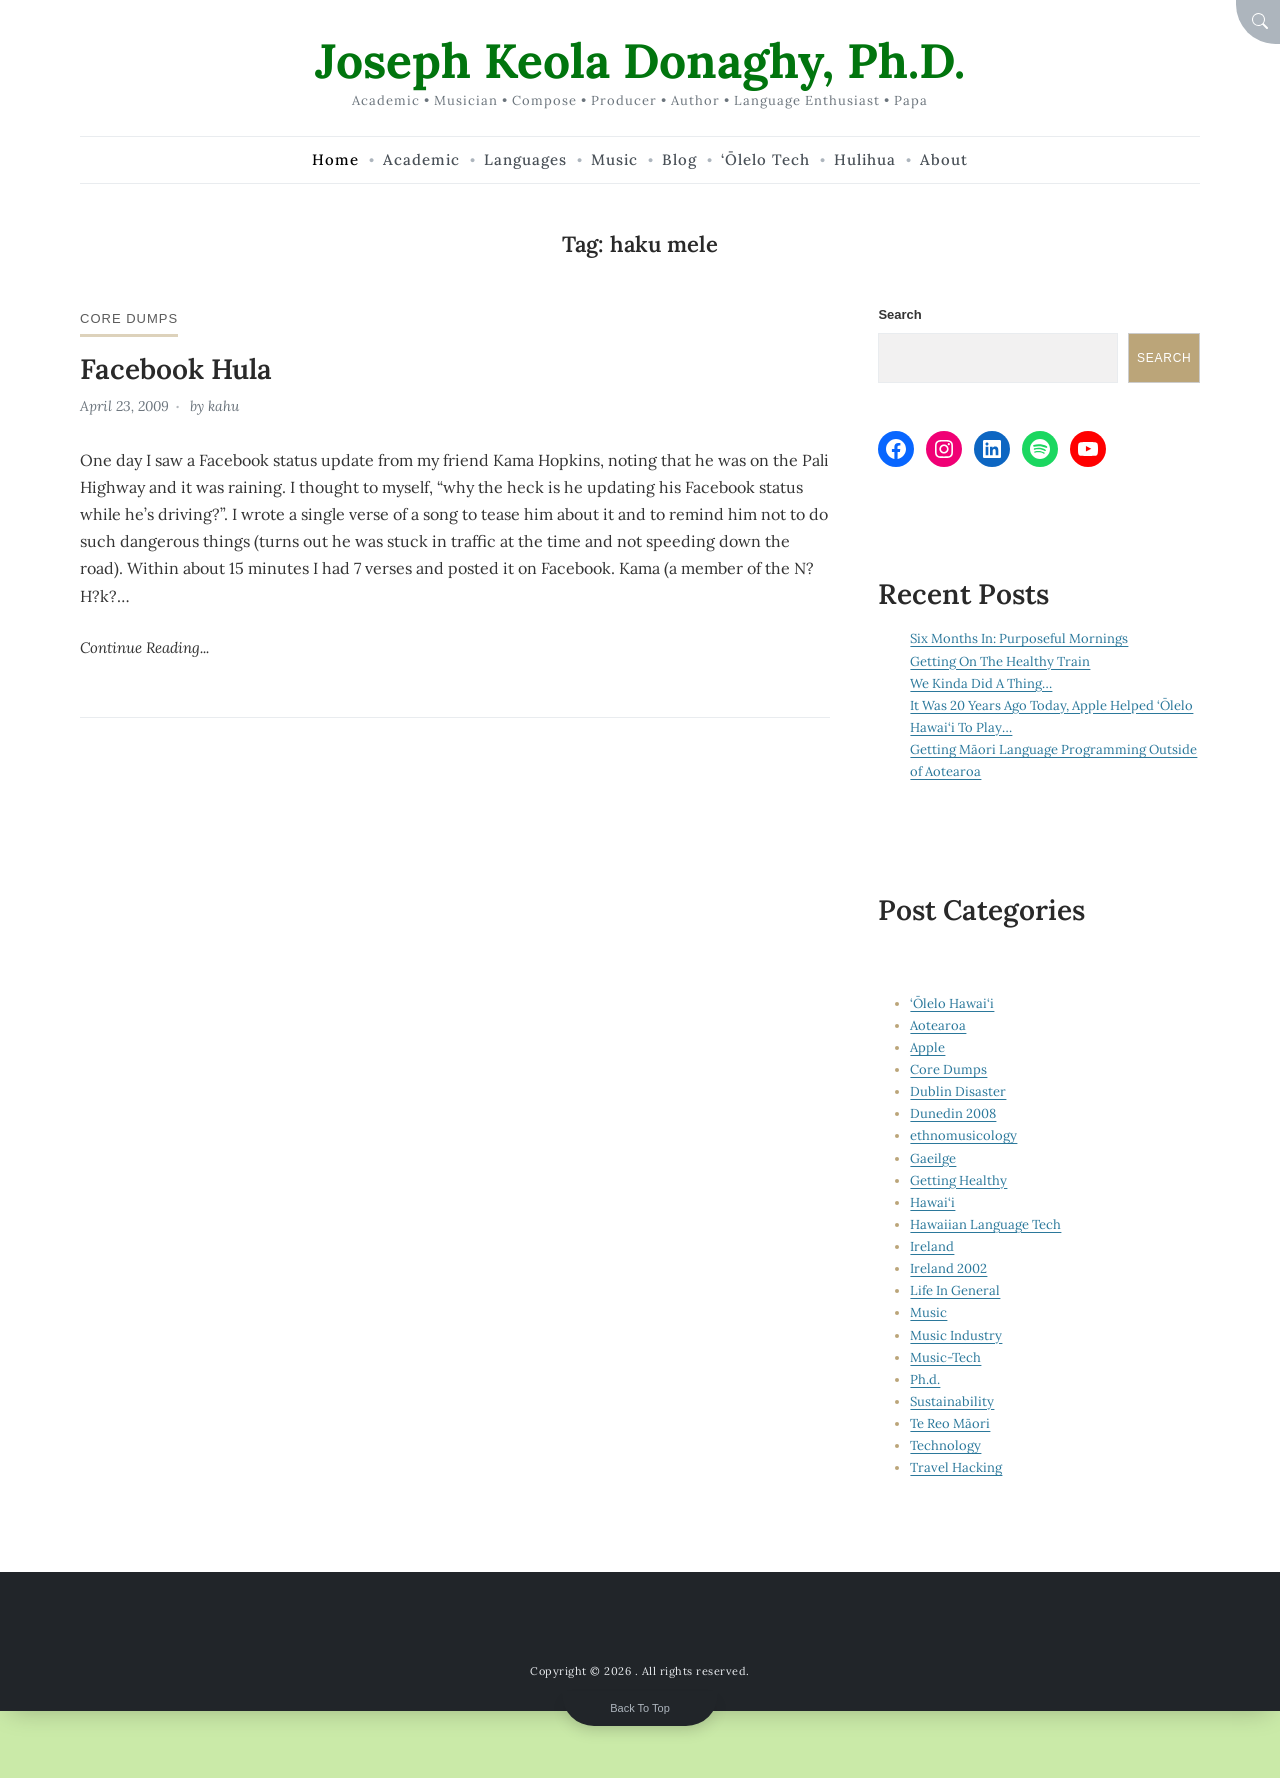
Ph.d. (925, 1379)
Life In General (955, 1290)
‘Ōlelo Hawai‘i (952, 1003)
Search (899, 314)
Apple (927, 1047)
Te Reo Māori (950, 1423)
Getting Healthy (958, 1180)
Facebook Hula (176, 369)
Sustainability (952, 1401)
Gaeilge (933, 1158)
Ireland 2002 (948, 1268)
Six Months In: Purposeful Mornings (1019, 638)
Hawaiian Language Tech (985, 1224)
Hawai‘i (932, 1202)
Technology (945, 1445)
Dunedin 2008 (953, 1113)
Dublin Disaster (958, 1091)
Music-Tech (945, 1357)
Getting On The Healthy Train (1000, 661)
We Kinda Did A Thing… (981, 683)
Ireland (932, 1246)
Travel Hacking (956, 1467)
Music (928, 1312)
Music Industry (956, 1335)
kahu (223, 406)
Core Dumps (129, 318)
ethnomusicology (963, 1135)
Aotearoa (938, 1025)
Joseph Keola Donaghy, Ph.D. (640, 60)
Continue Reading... (144, 647)
